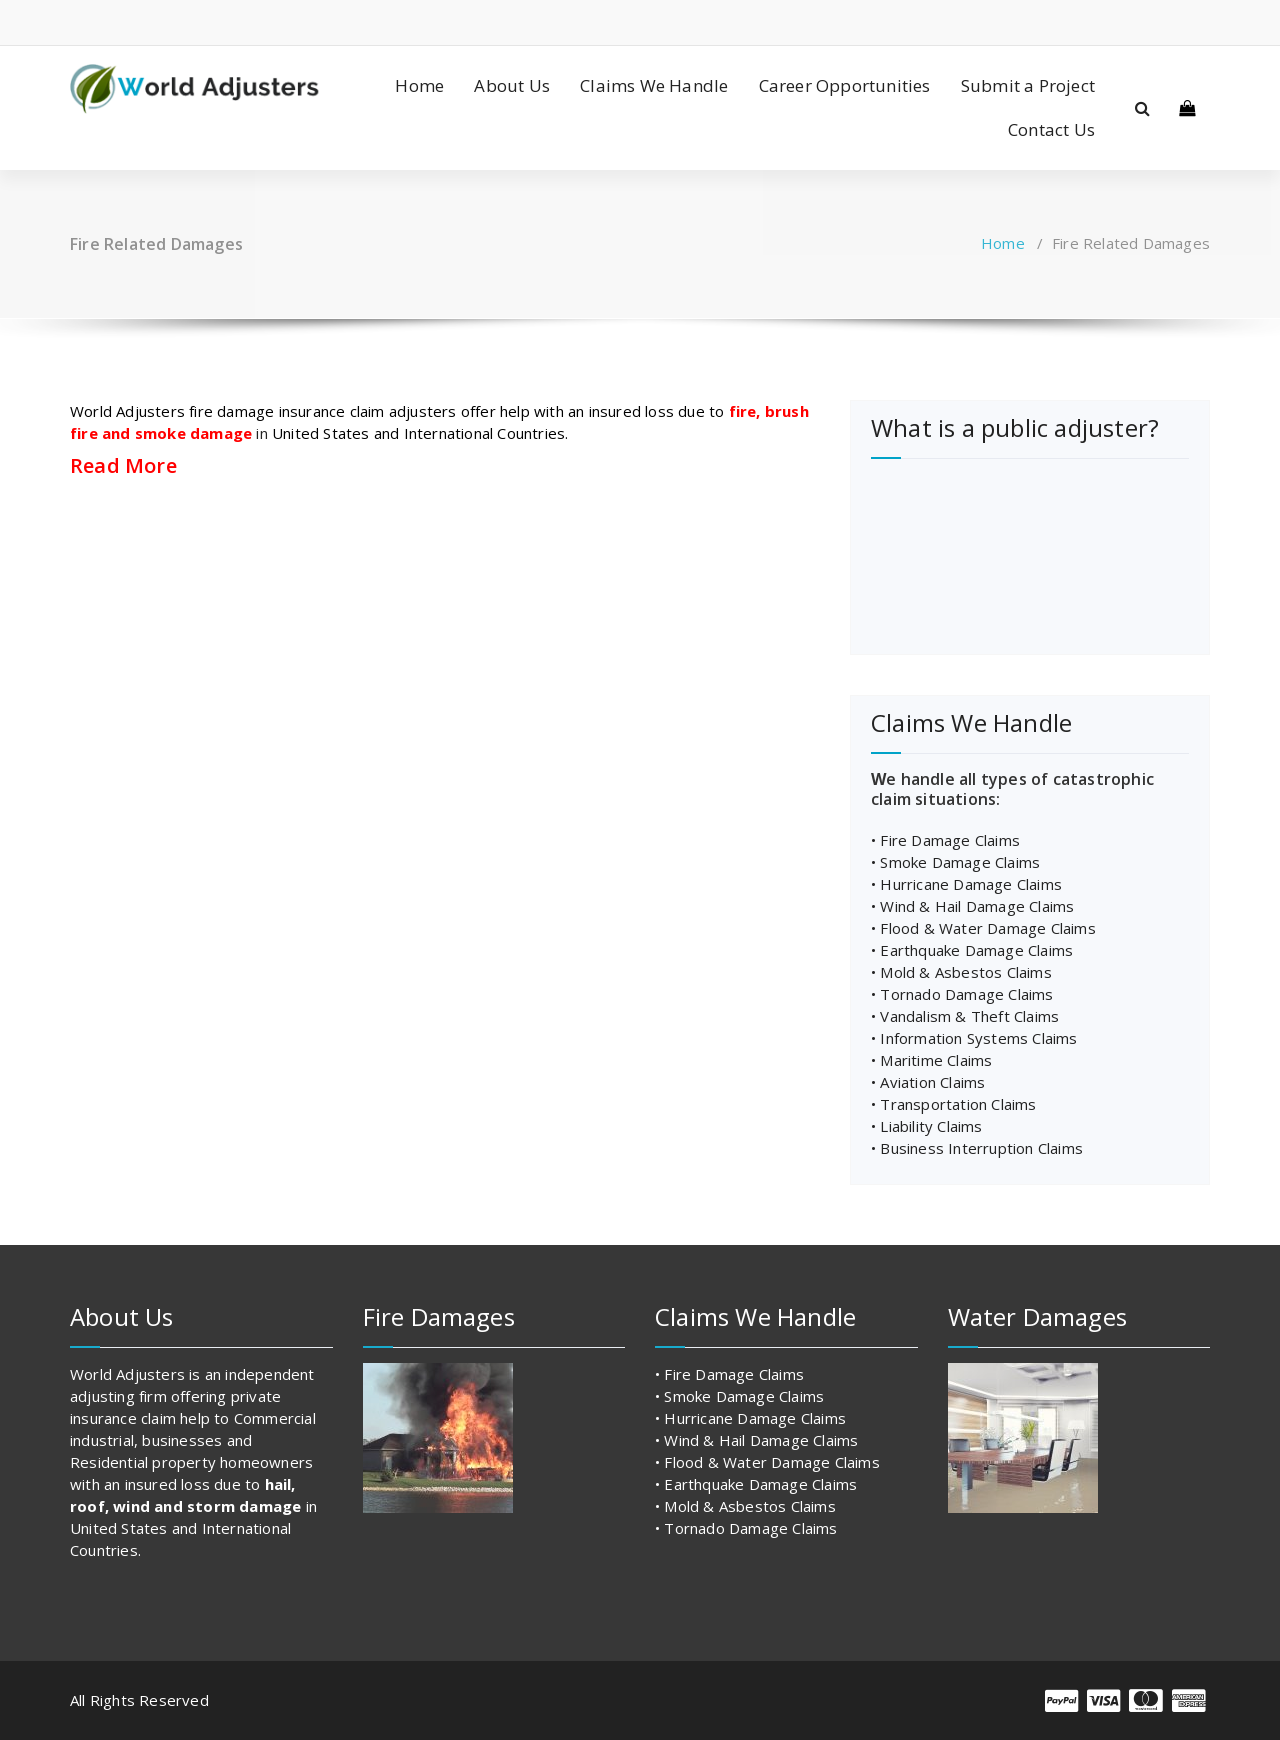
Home (419, 85)
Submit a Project (1028, 85)
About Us (512, 85)
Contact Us (1051, 129)
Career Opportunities (845, 85)
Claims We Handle (654, 85)
